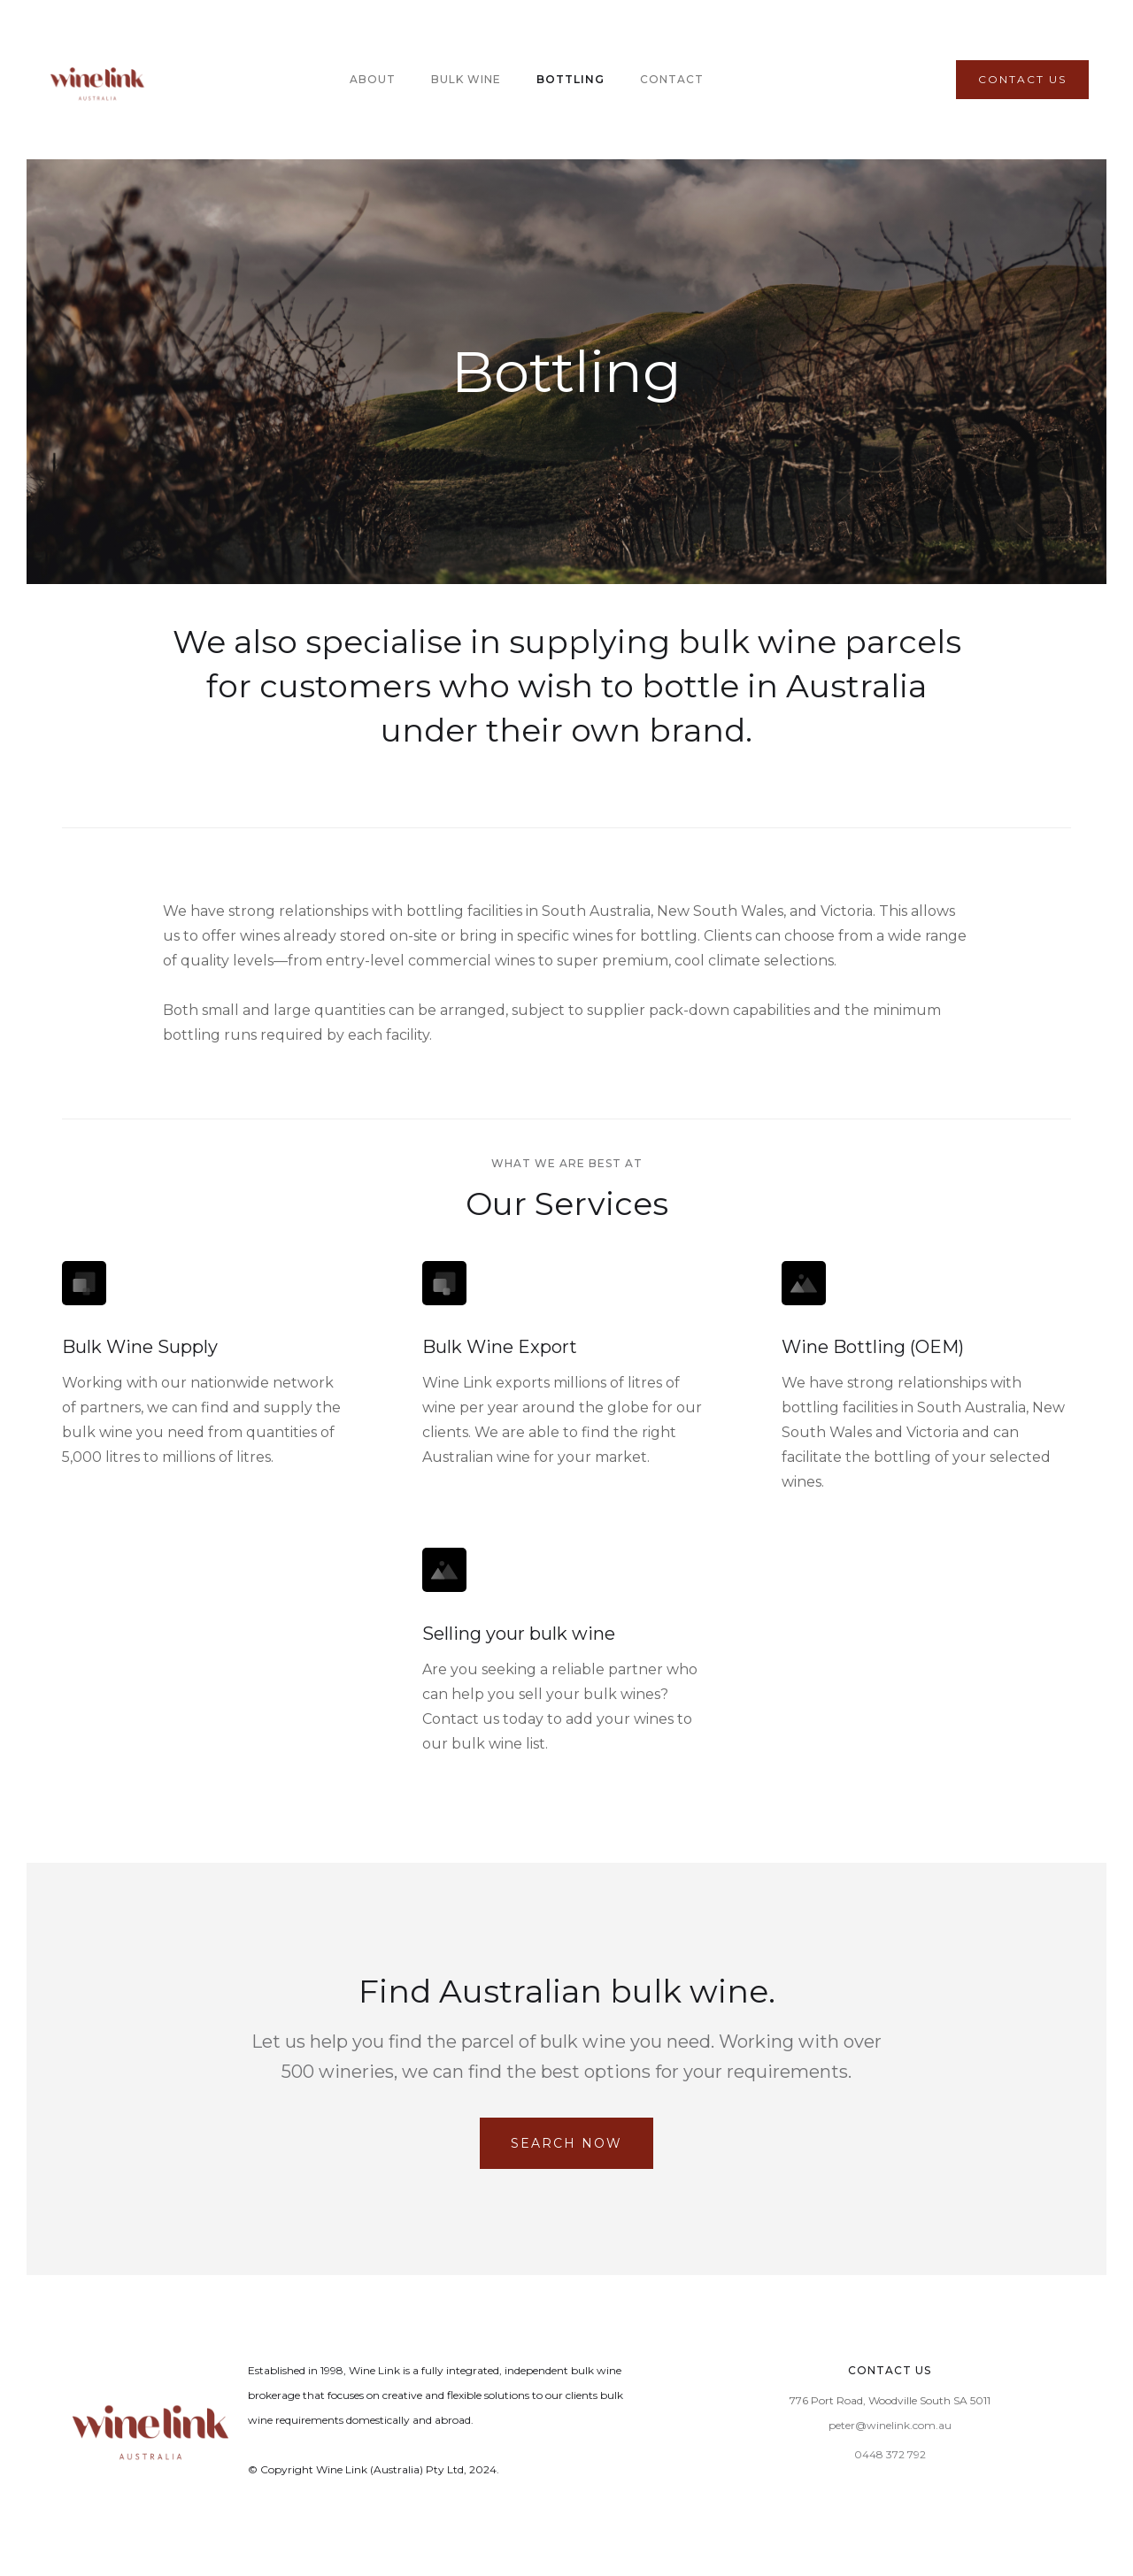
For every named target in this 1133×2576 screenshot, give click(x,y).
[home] (97, 80)
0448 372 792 (890, 2454)
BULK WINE (466, 79)
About (373, 79)
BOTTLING (570, 79)
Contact (672, 79)
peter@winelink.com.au (890, 2425)
